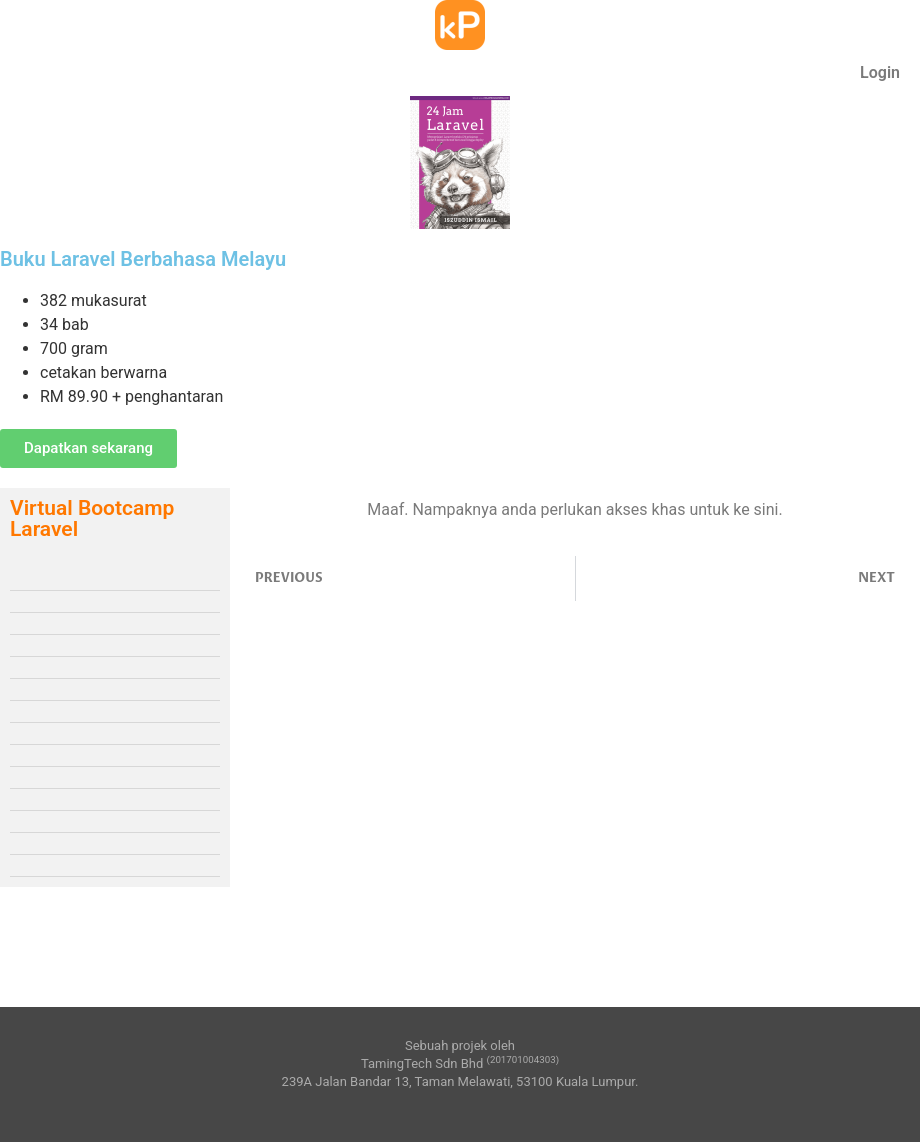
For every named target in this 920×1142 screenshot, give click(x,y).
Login (880, 72)
